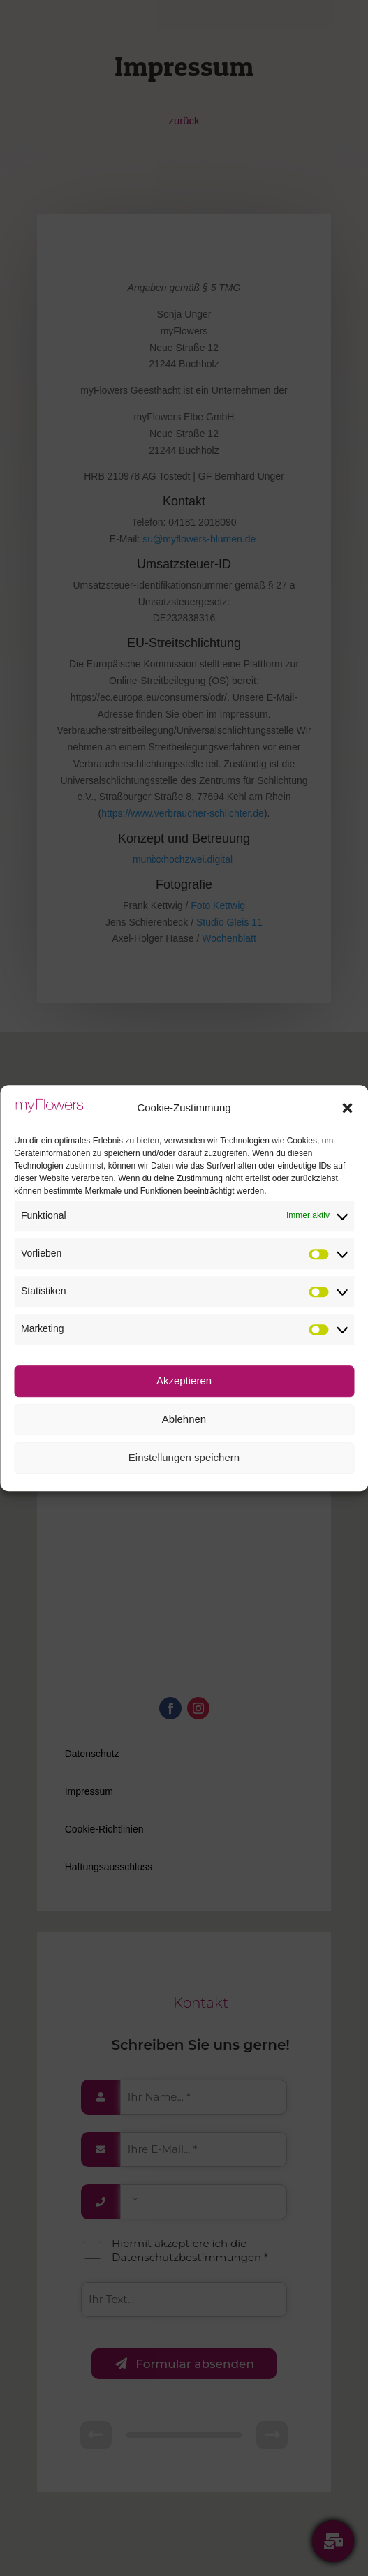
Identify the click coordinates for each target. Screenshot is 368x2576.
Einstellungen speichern (184, 1457)
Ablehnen (184, 1419)
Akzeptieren (184, 1380)
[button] (347, 1108)
